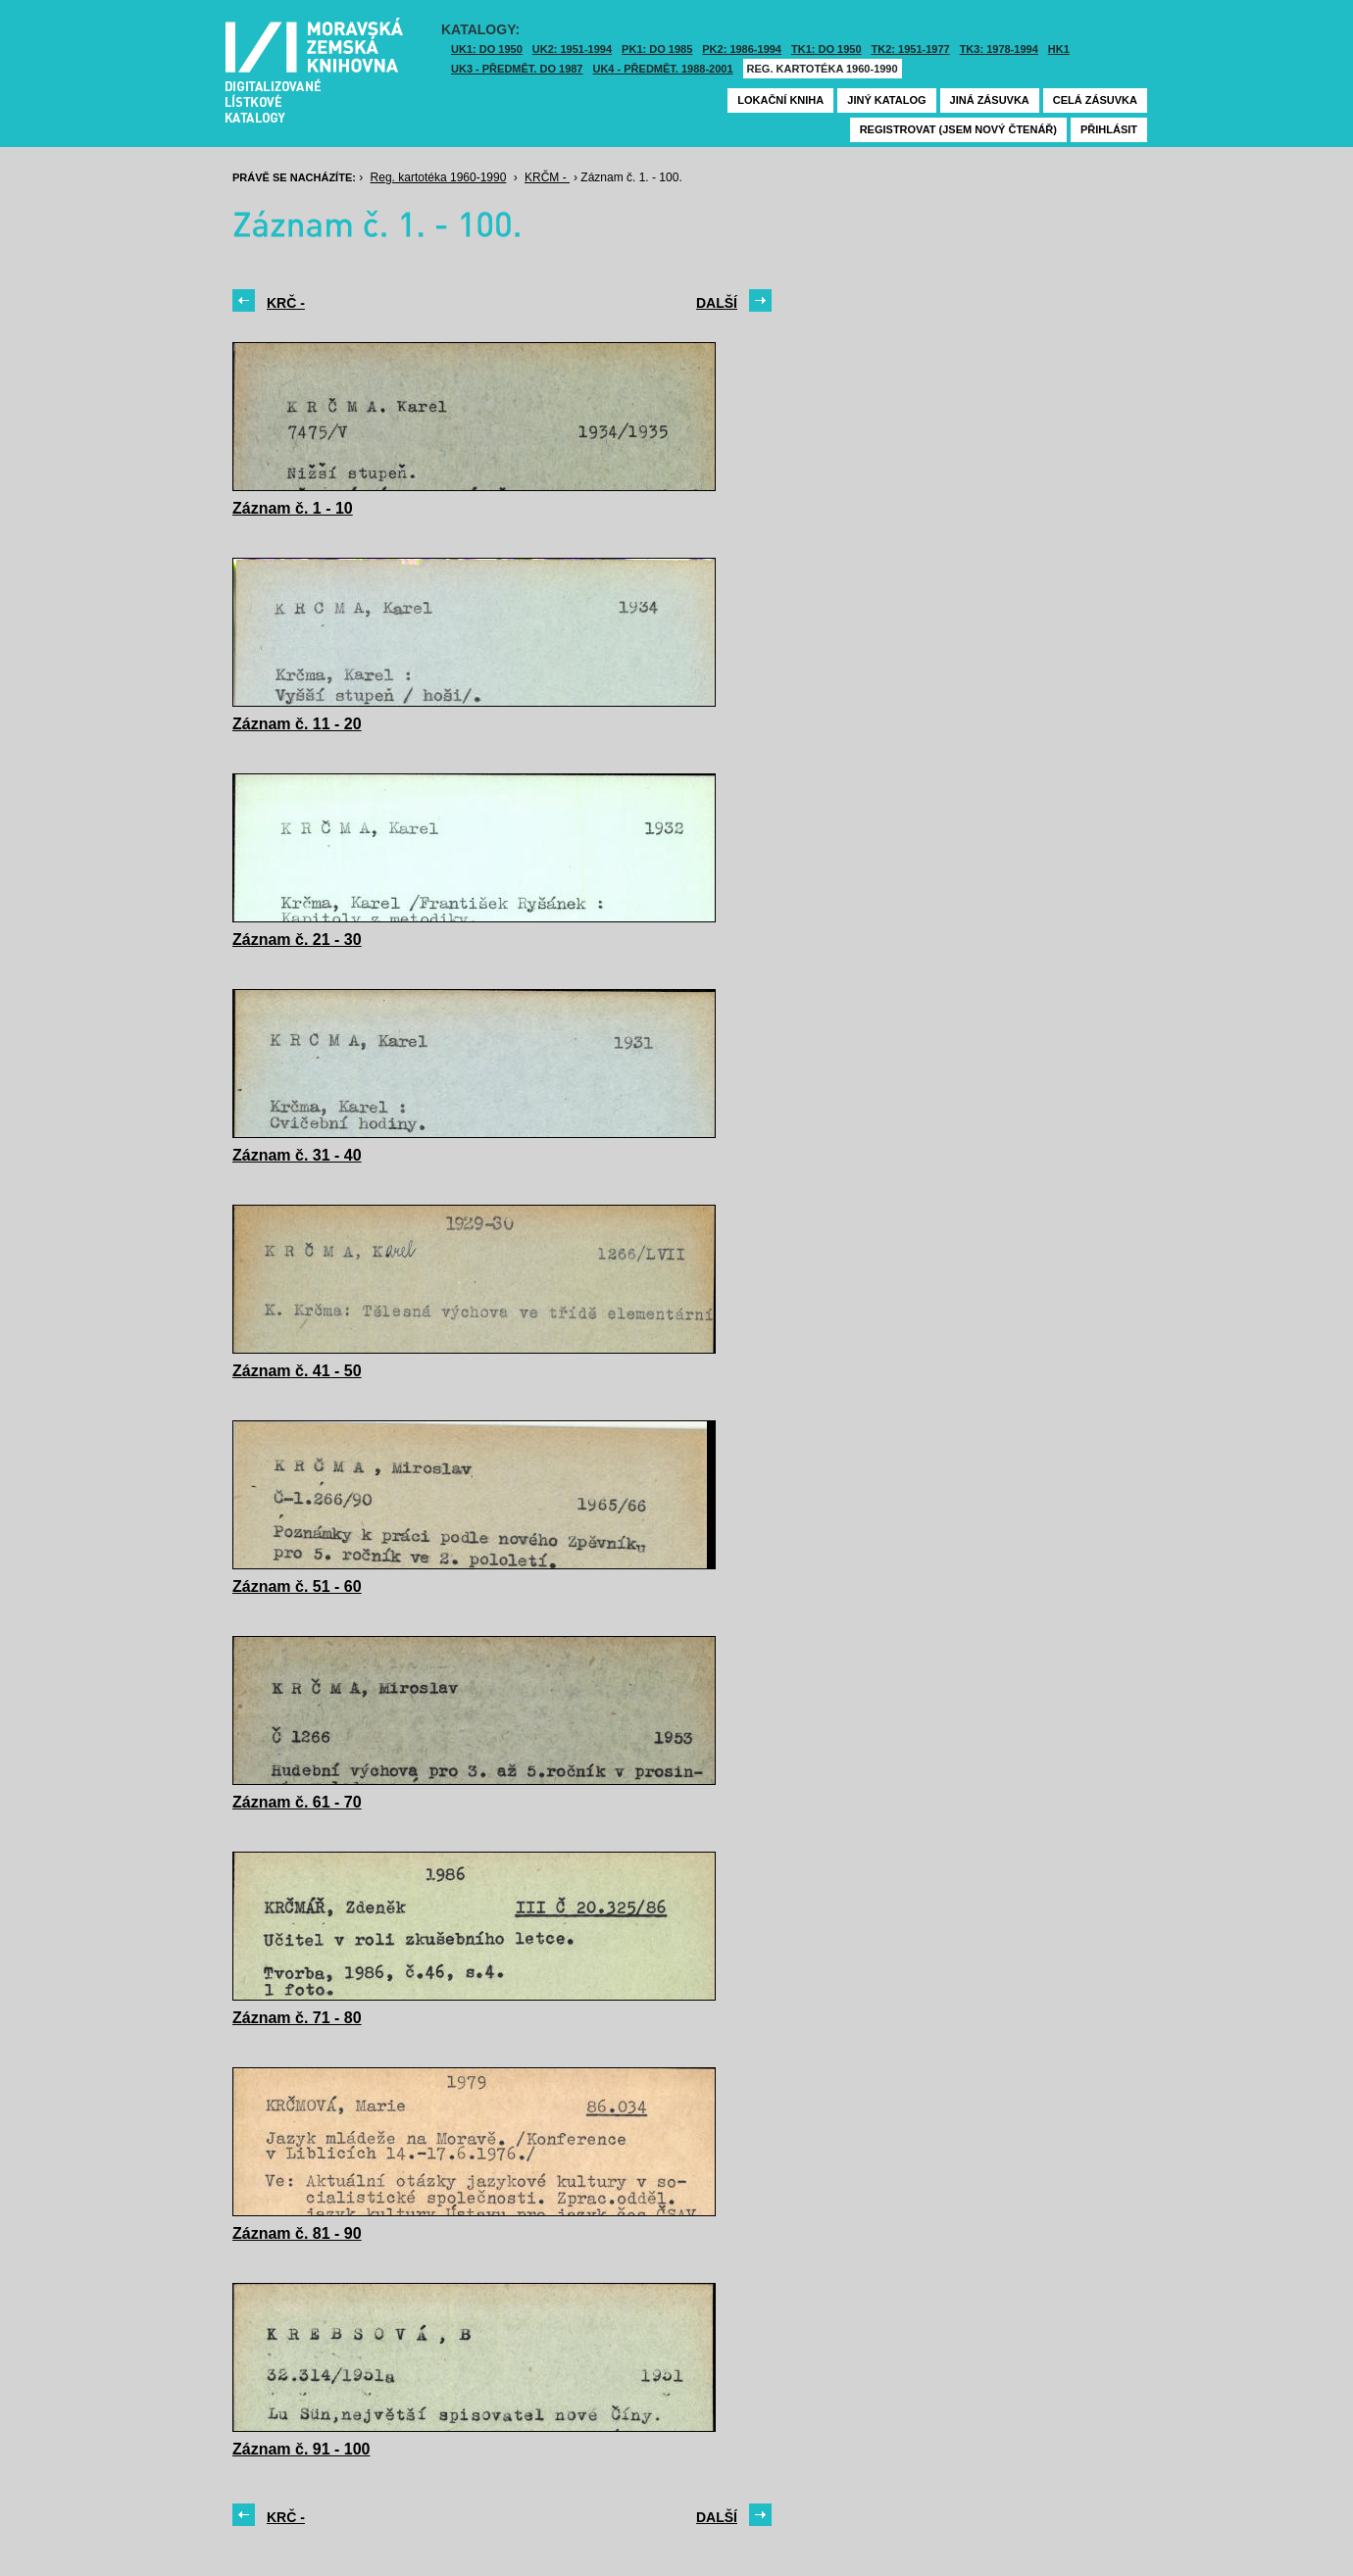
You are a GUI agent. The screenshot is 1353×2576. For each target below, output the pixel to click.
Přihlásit (1108, 129)
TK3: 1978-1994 (999, 49)
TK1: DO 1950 (826, 49)
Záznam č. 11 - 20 (297, 724)
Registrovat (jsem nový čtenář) (958, 129)
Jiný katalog (886, 100)
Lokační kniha (780, 100)
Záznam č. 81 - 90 (297, 2233)
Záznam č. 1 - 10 (292, 508)
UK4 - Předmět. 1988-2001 (662, 68)
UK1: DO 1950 (487, 49)
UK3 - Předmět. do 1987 (516, 68)
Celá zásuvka (1095, 100)
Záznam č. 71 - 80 (297, 2017)
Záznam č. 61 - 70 (297, 1802)
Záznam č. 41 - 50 (297, 1370)
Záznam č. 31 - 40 (297, 1155)
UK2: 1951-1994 (572, 49)
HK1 (1059, 49)
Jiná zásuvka (989, 100)
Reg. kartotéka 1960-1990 (822, 68)
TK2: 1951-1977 (911, 49)
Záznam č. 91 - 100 (301, 2449)
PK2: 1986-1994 (741, 49)
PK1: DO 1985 (657, 49)
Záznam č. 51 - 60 (297, 1586)
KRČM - (547, 177)
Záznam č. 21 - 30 (297, 939)
